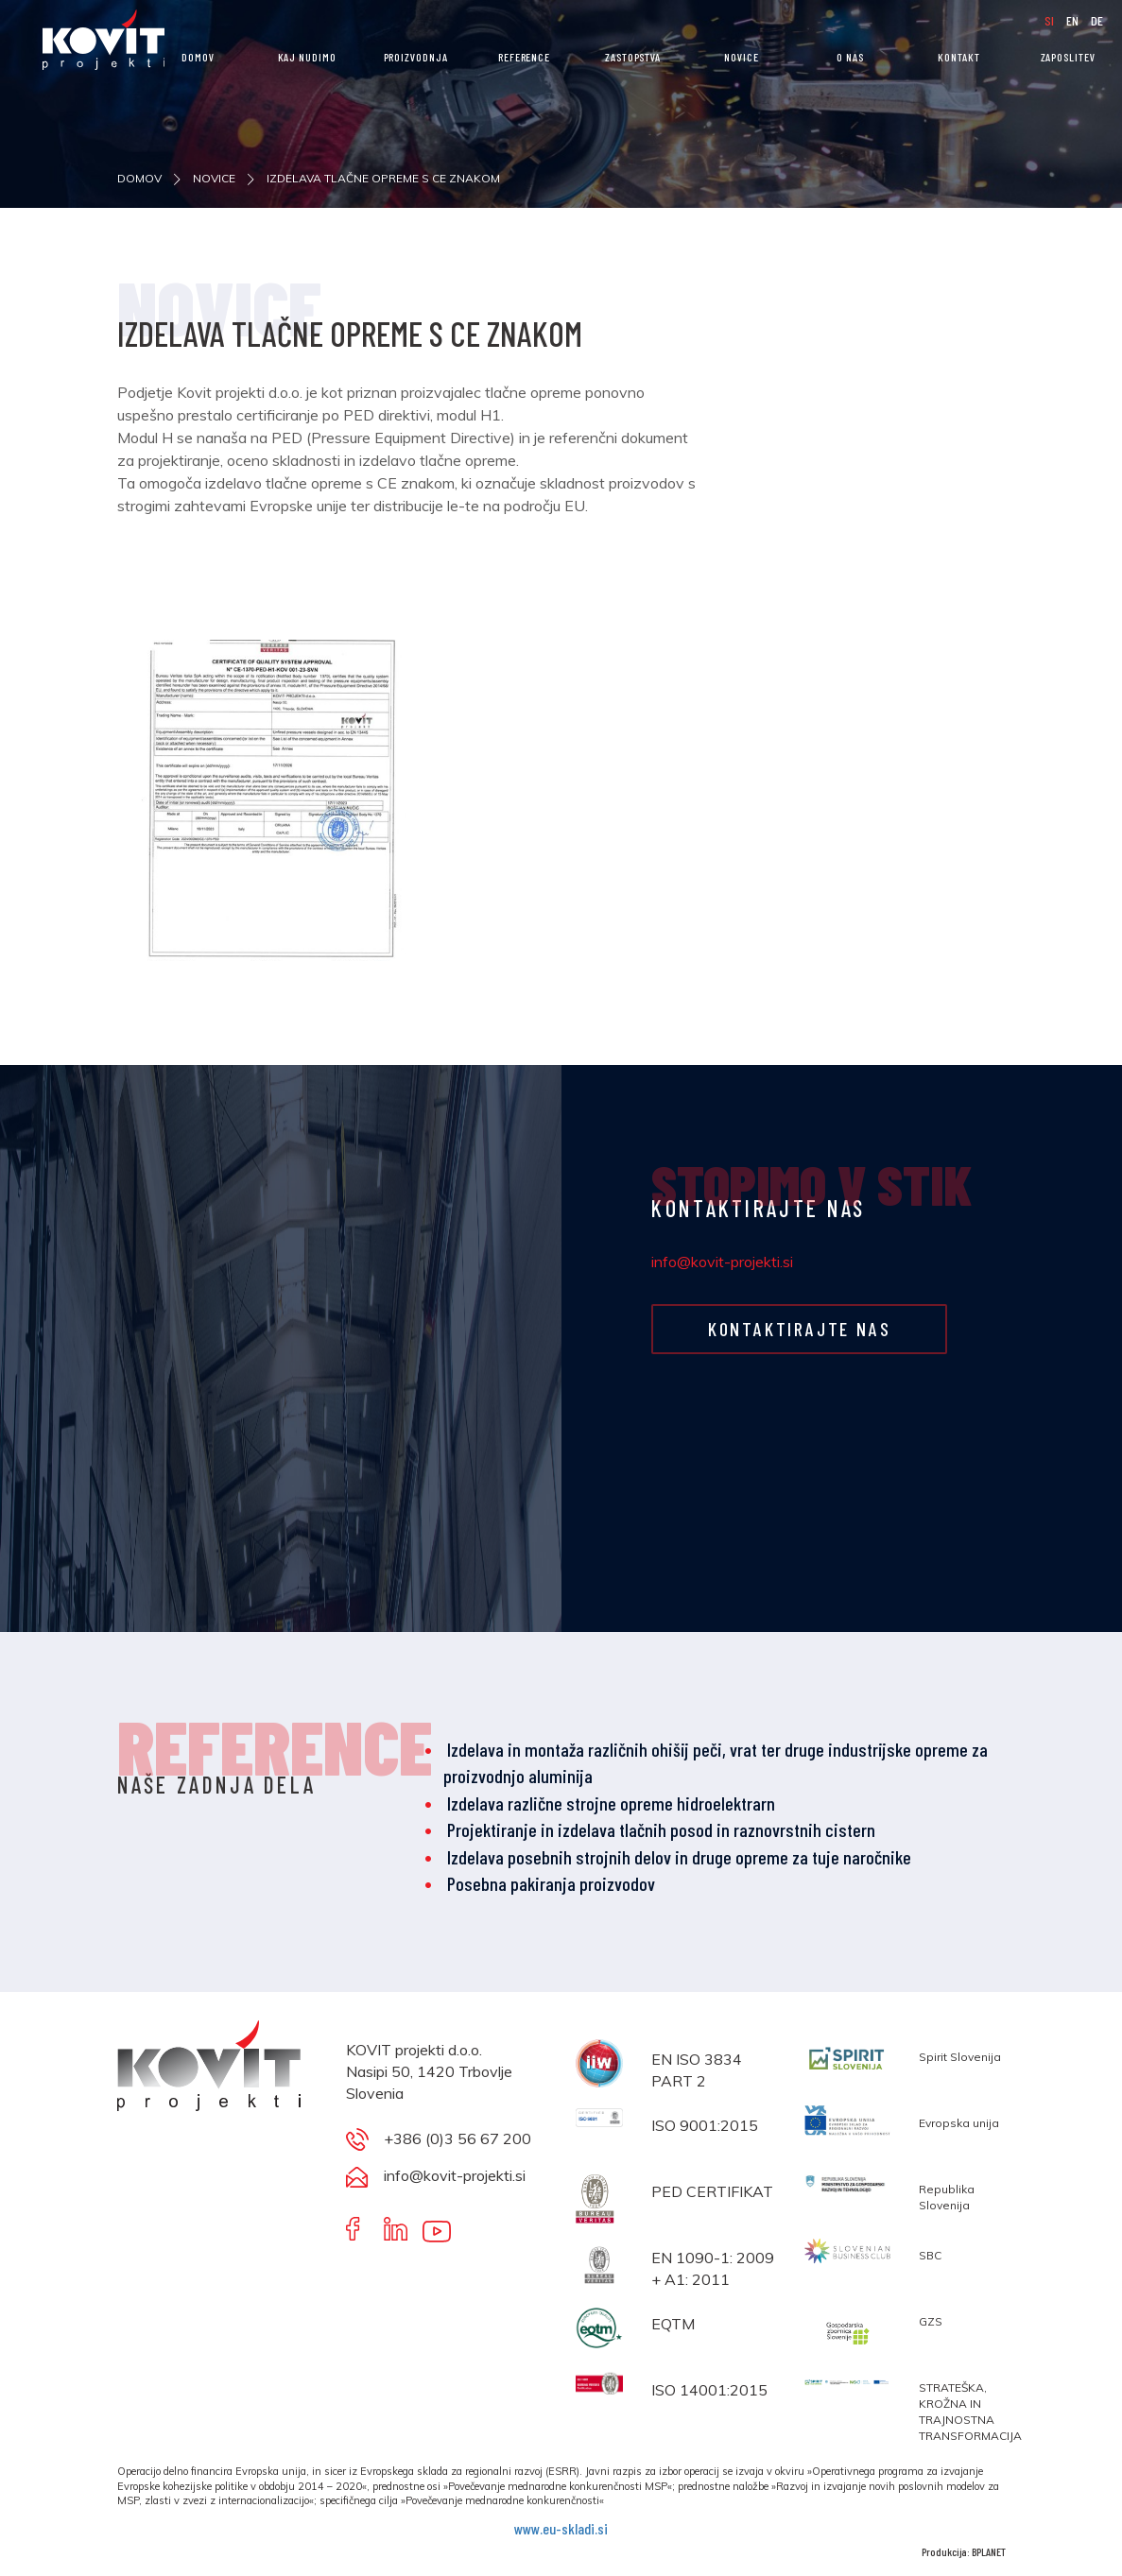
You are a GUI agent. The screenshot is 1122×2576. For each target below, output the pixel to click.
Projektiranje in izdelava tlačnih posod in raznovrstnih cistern (661, 1829)
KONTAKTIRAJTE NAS (798, 1328)
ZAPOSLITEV (1068, 56)
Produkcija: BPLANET (964, 2551)
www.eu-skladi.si (561, 2528)
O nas (850, 56)
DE (1097, 20)
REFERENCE (524, 56)
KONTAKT (958, 56)
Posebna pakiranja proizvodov (551, 1883)
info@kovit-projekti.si (722, 1261)
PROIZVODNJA (416, 56)
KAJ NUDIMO (307, 56)
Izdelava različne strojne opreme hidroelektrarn (611, 1803)
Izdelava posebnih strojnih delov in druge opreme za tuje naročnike (679, 1857)
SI (1050, 20)
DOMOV (198, 56)
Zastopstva (633, 56)
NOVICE (741, 56)
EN (1073, 20)
